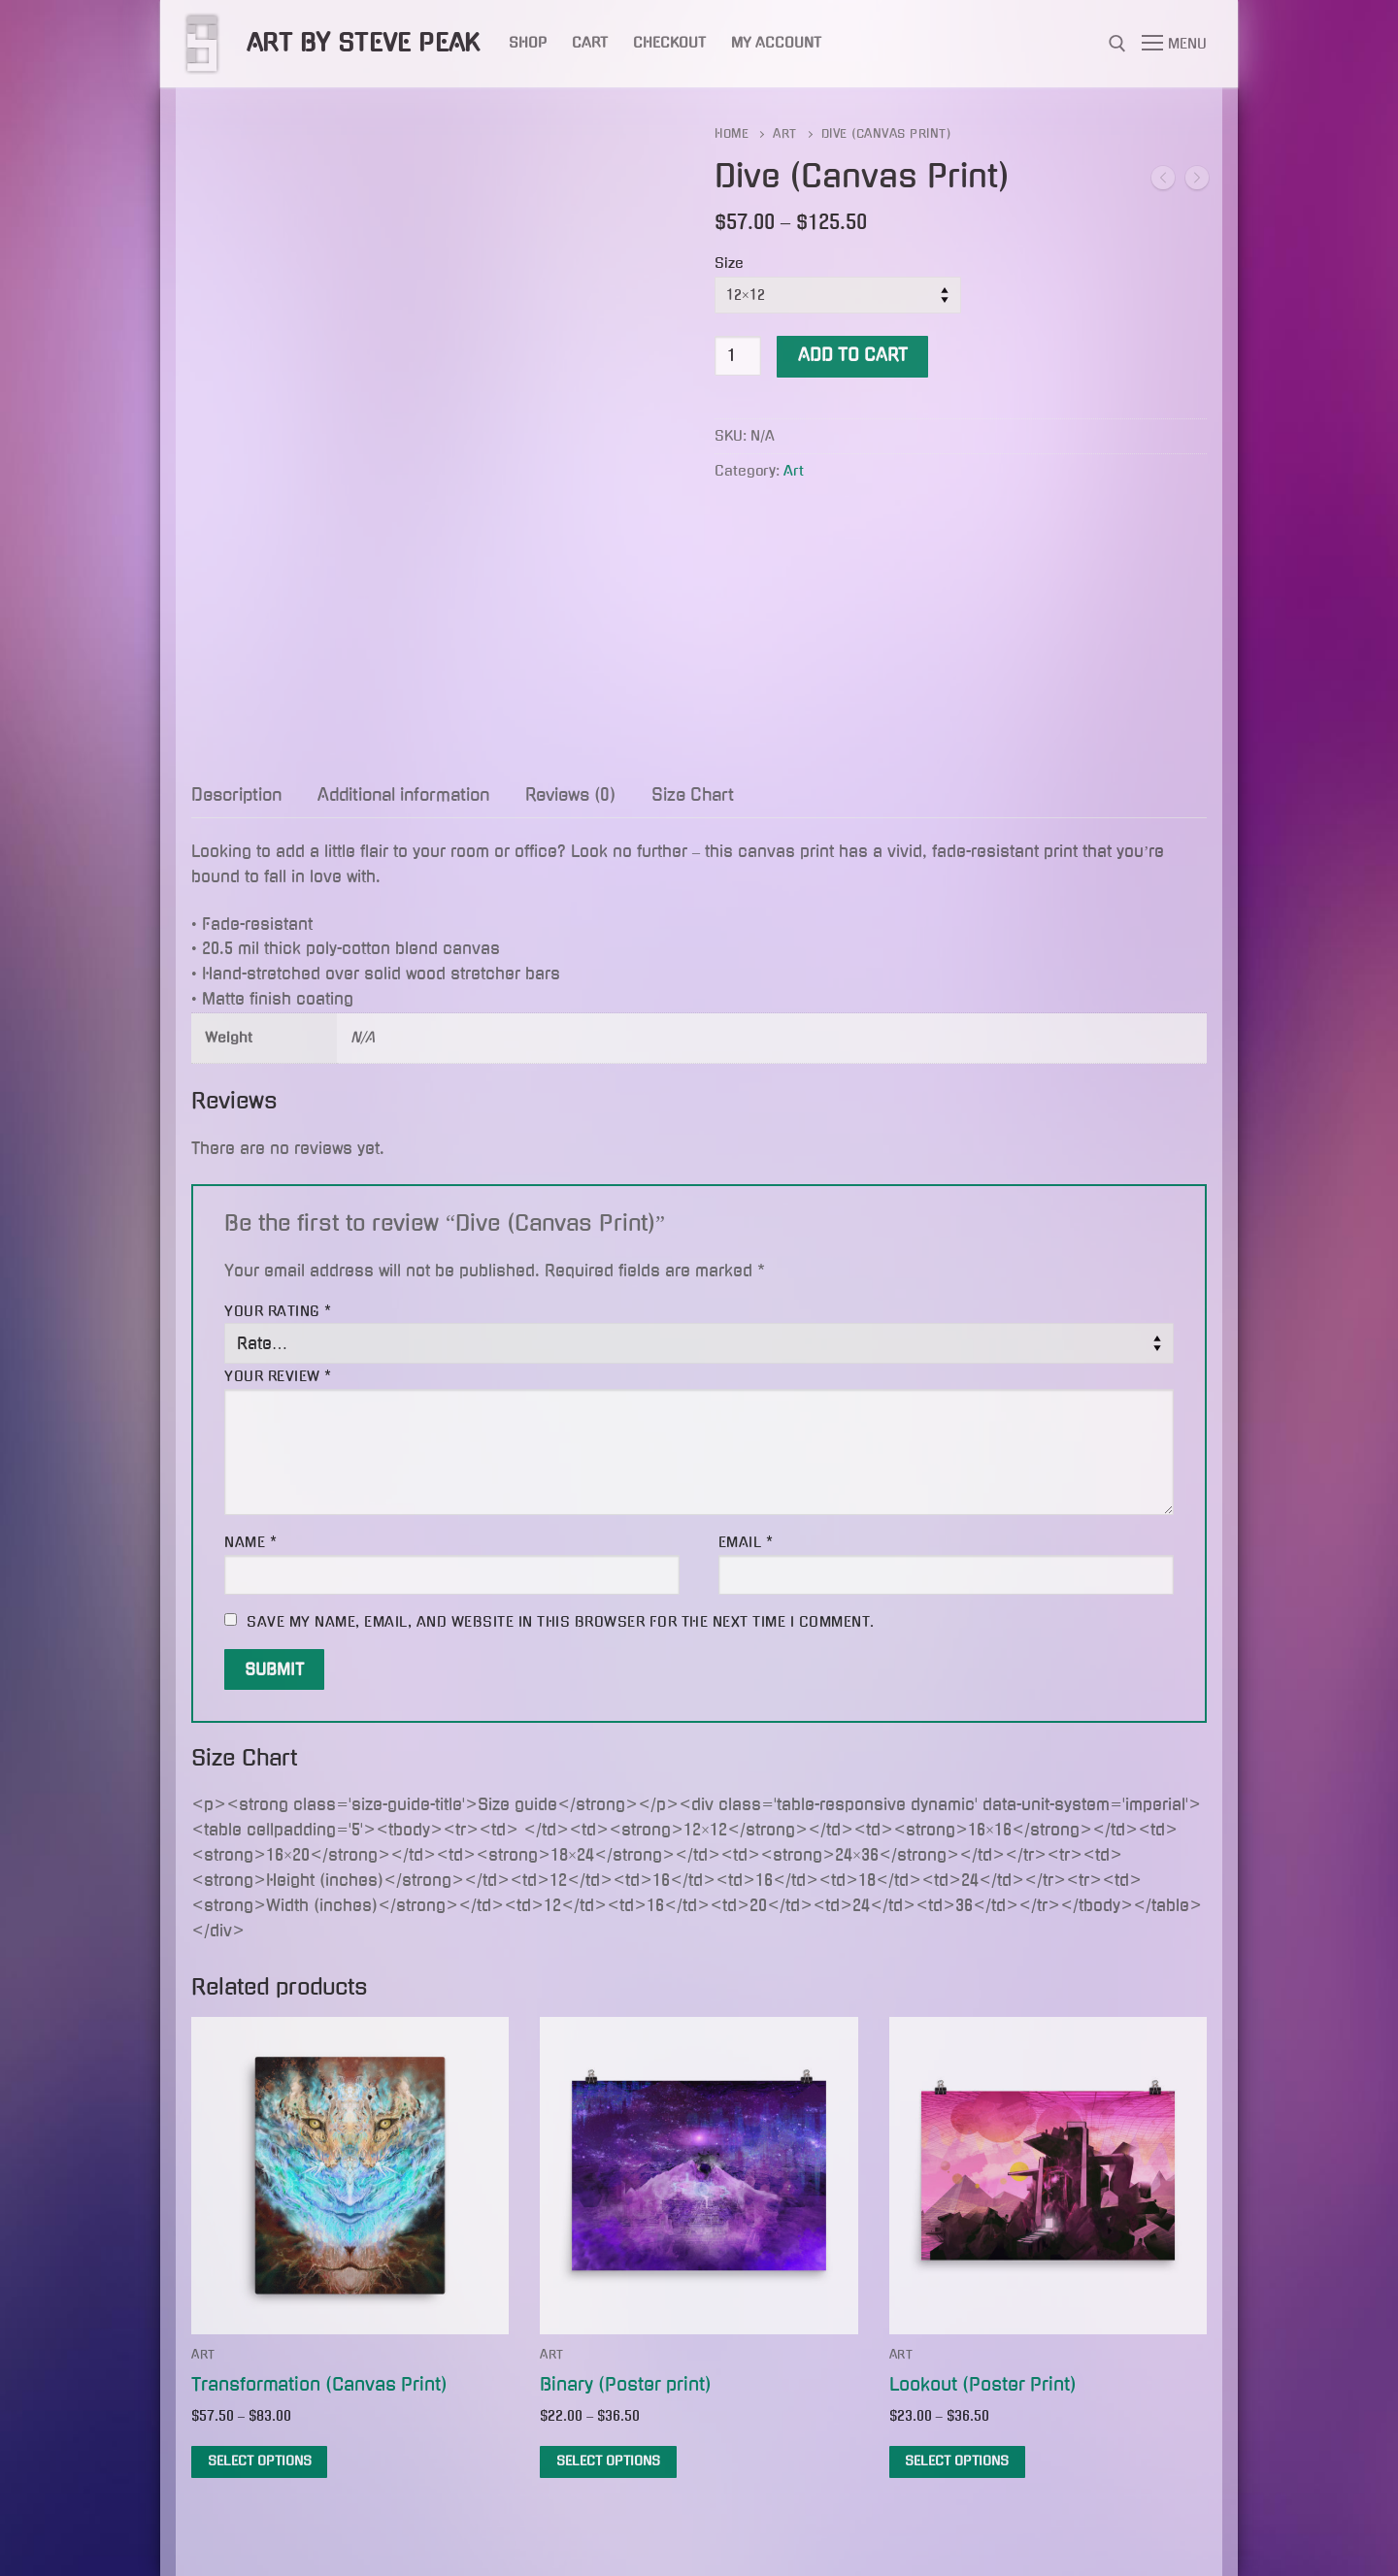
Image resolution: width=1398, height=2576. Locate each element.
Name (250, 1542)
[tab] (236, 796)
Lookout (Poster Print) (983, 2384)
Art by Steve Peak (364, 42)
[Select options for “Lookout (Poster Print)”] (957, 2462)
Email (746, 1542)
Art (785, 134)
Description (236, 795)
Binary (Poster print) (626, 2384)
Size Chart (692, 795)
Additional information (403, 795)
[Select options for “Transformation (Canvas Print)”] (259, 2462)
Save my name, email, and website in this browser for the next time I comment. (561, 1622)
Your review (278, 1376)
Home (732, 134)
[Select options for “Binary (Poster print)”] (608, 2462)
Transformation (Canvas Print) (319, 2384)
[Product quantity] (738, 356)
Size (729, 263)
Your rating (278, 1311)
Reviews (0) (570, 795)
